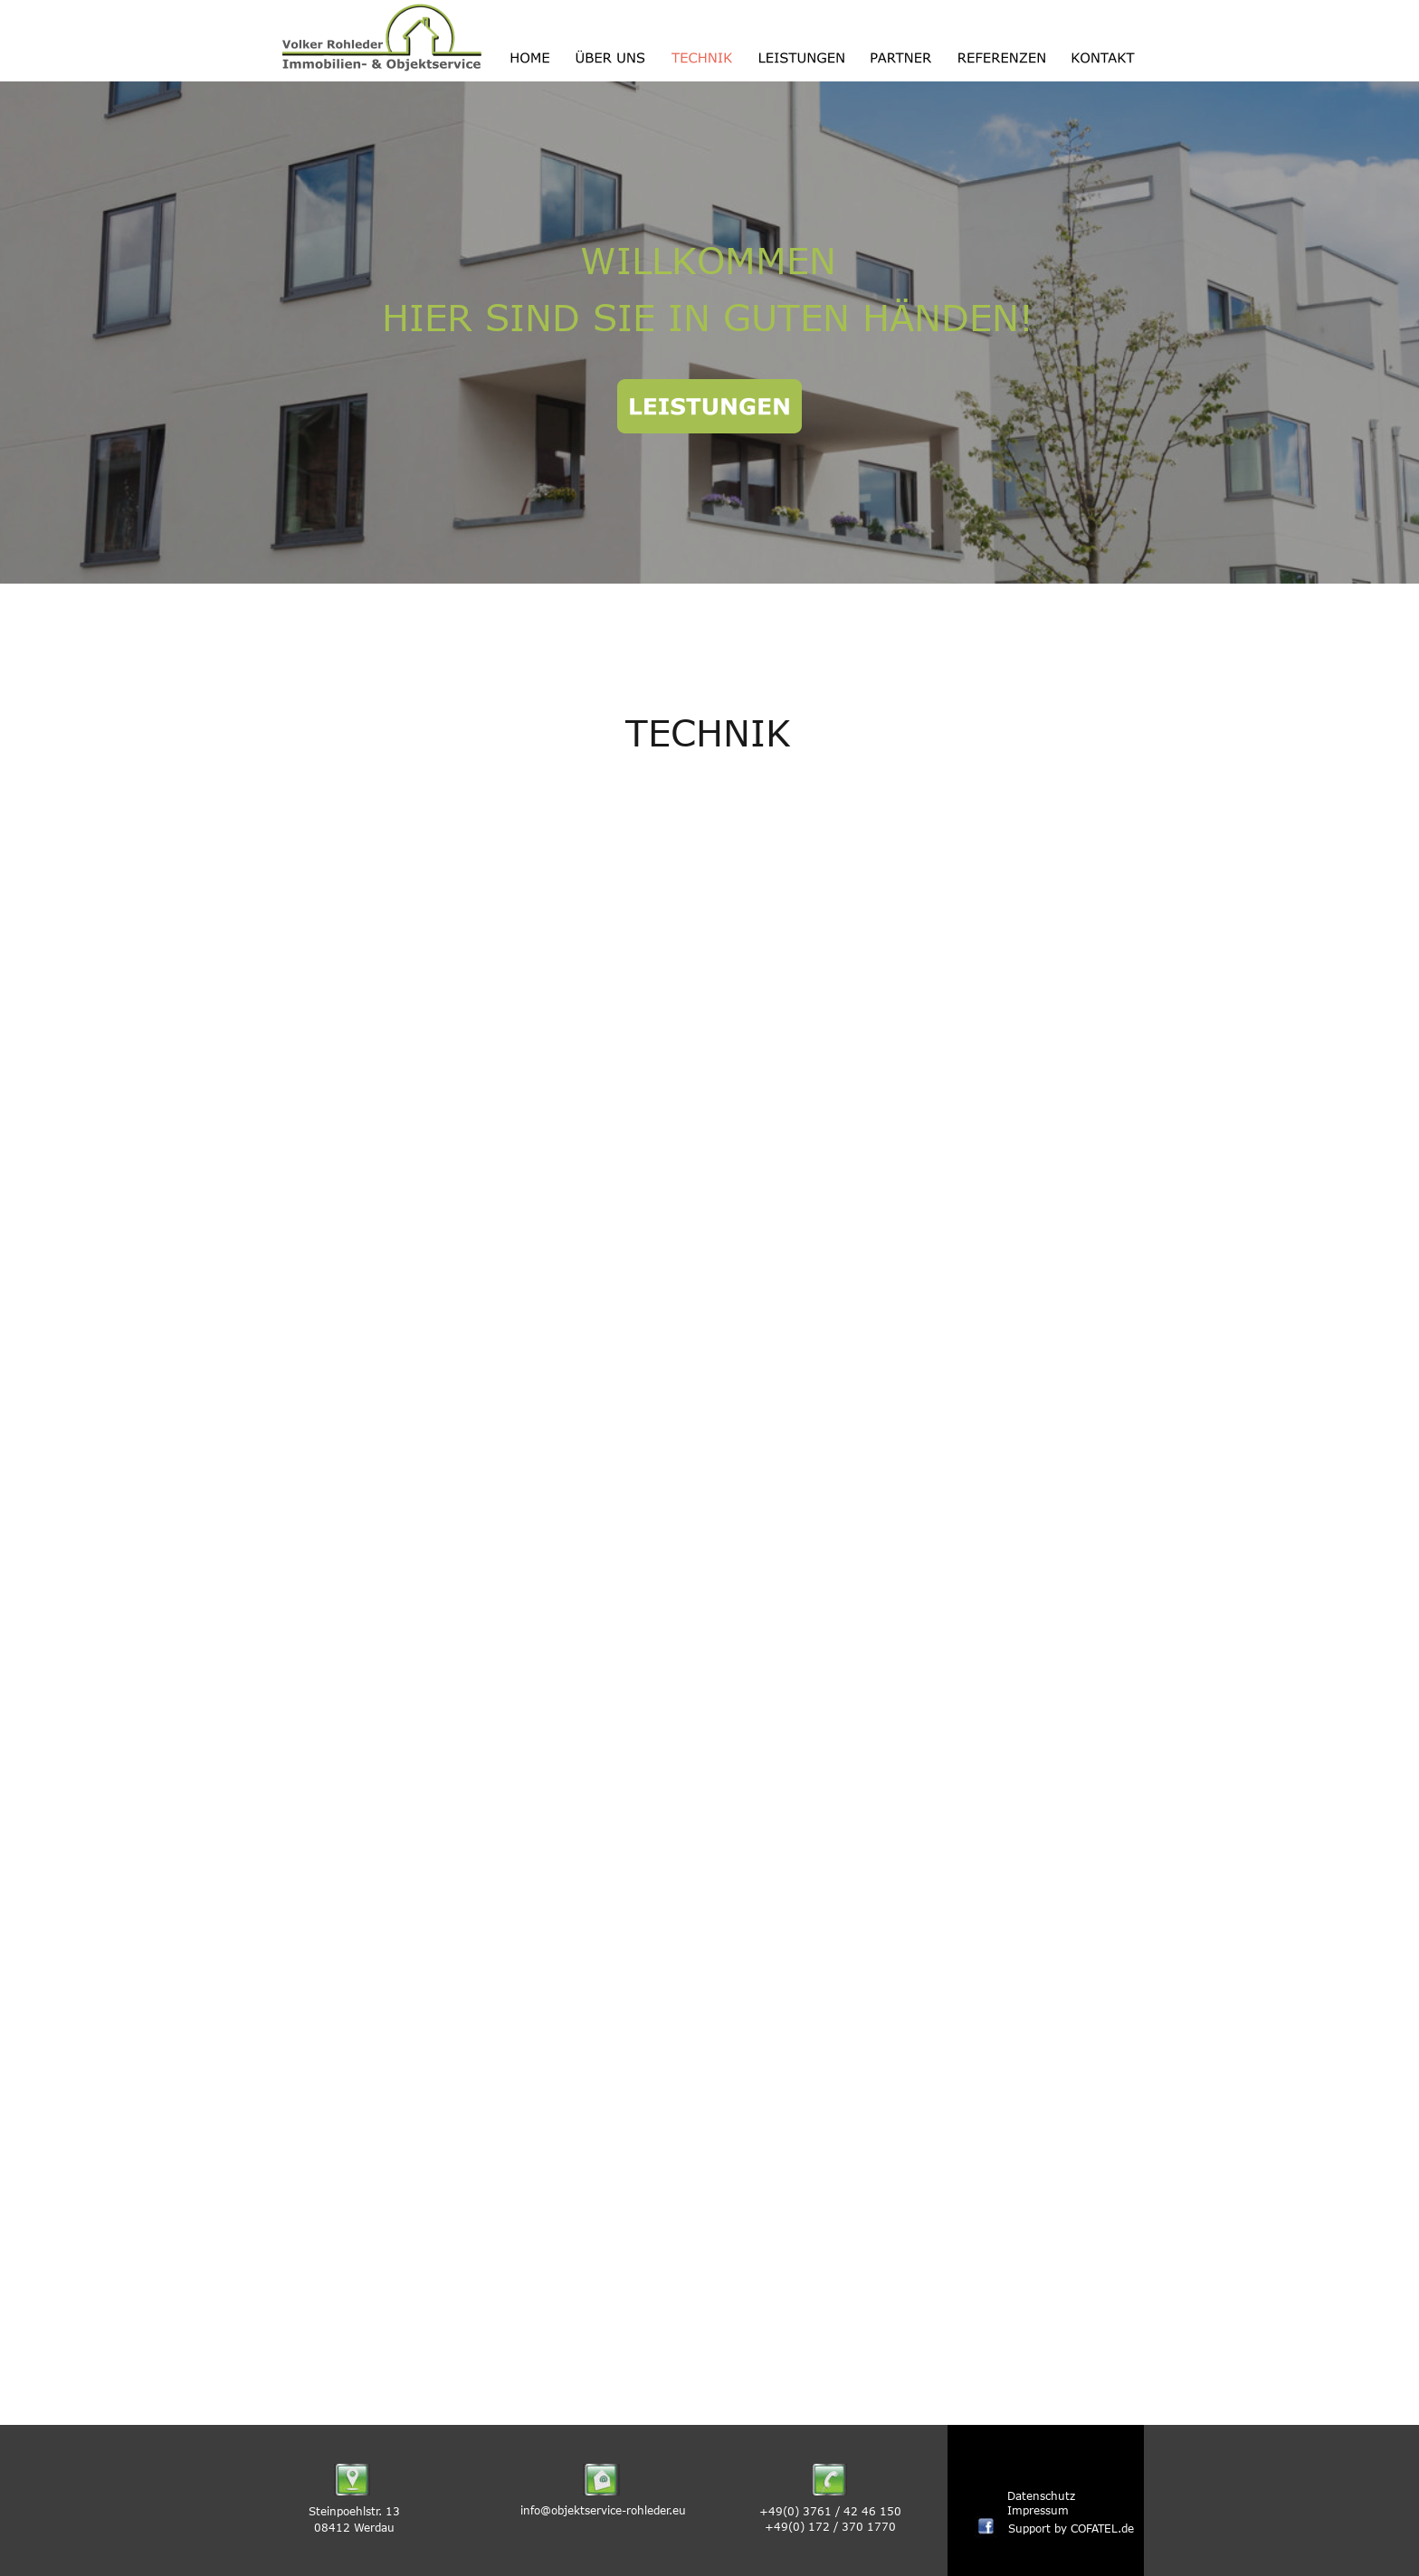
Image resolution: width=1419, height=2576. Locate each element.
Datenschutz (1041, 2495)
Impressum (1038, 2510)
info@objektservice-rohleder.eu (603, 2510)
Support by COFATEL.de (1073, 2528)
